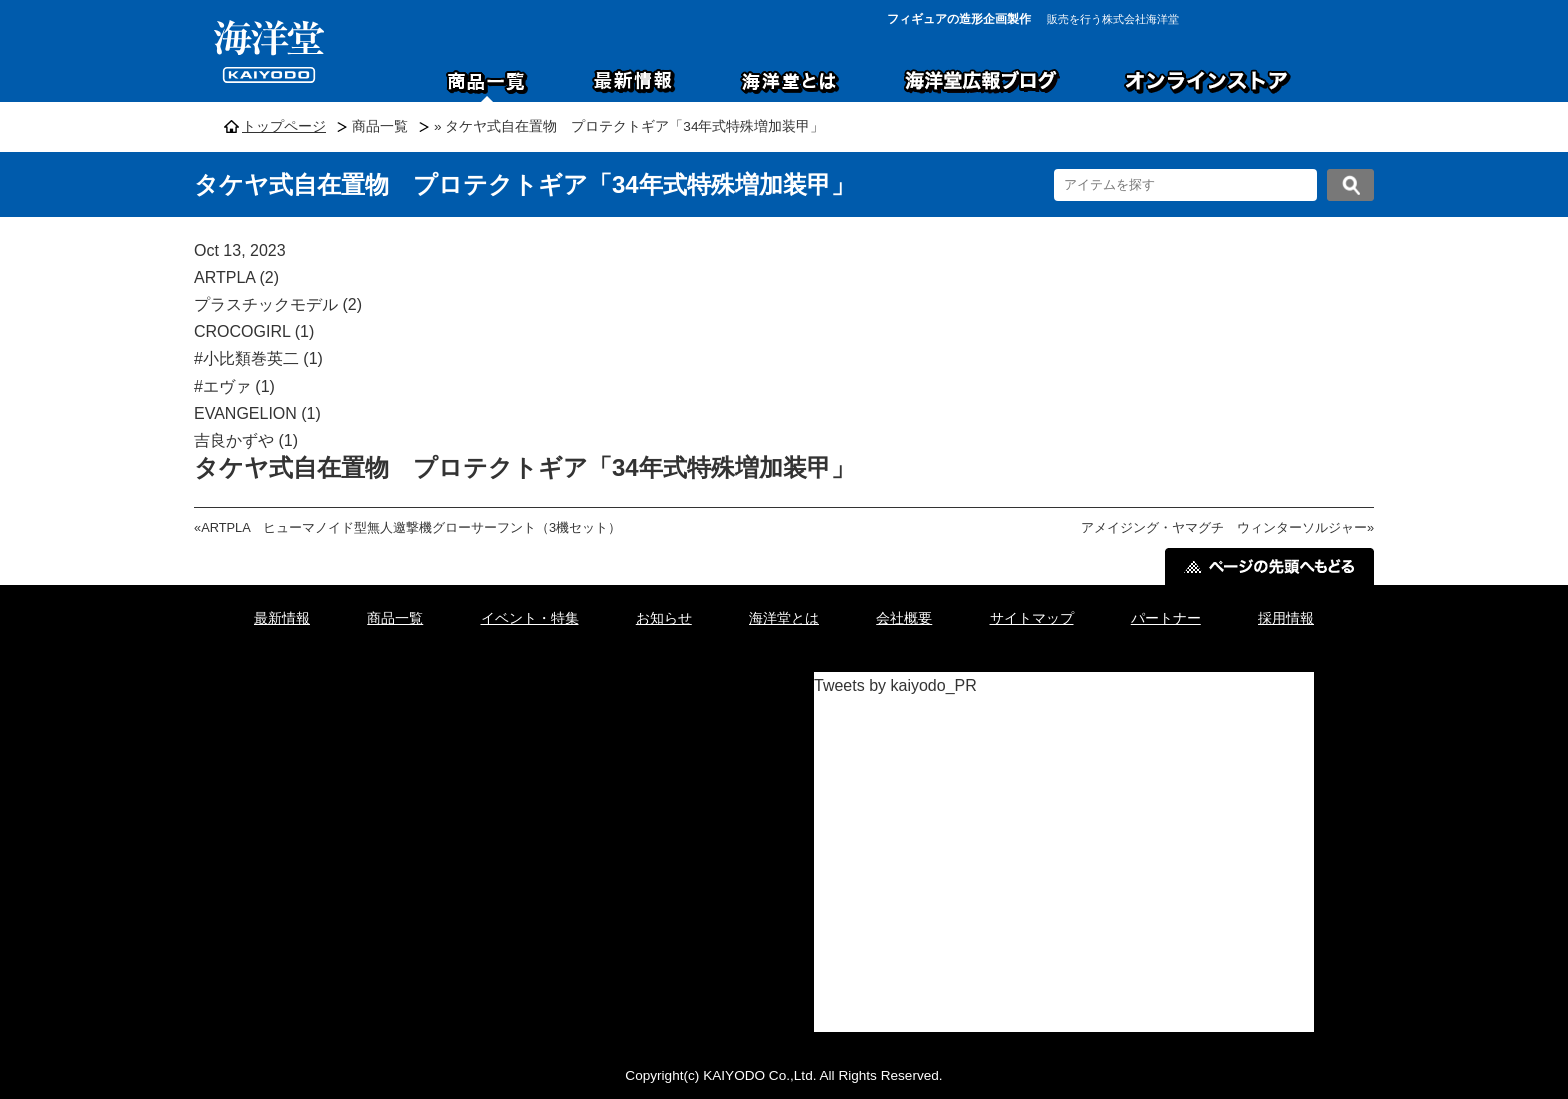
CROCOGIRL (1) (254, 331)
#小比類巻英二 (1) (258, 358)
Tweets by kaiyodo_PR (895, 685)
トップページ (284, 126)
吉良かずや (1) (246, 440)
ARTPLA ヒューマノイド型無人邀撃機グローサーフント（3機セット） (411, 527)
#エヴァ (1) (234, 386)
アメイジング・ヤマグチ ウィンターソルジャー (1224, 527)
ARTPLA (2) (236, 277)
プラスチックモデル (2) (278, 304)
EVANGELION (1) (257, 413)
